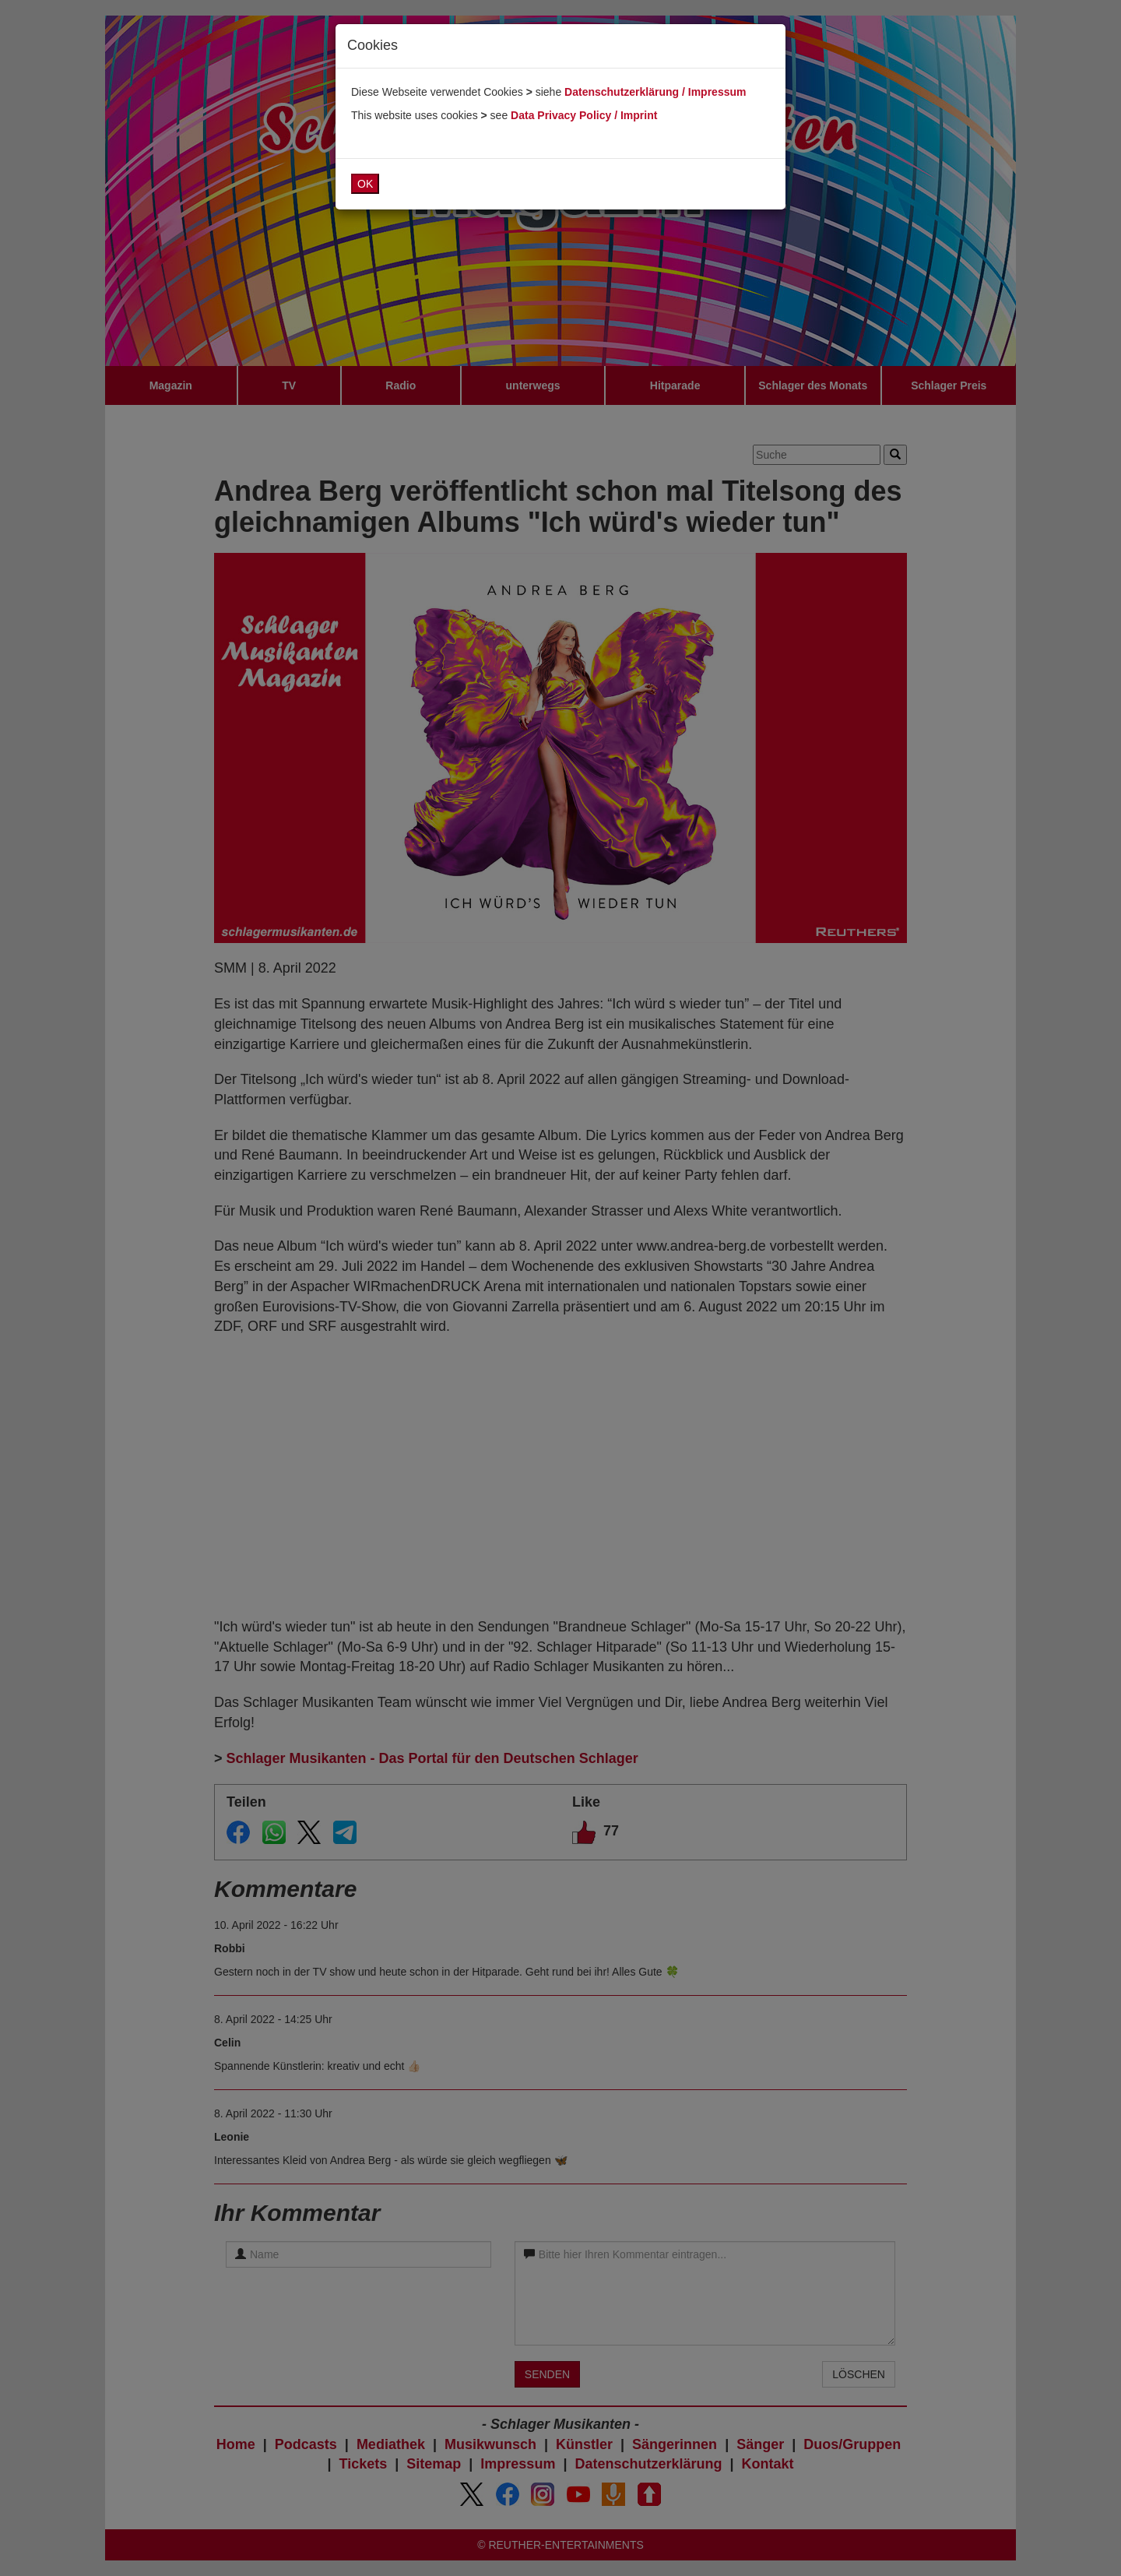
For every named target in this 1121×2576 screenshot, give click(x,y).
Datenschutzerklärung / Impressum (655, 92)
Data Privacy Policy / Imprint (584, 115)
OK (365, 184)
